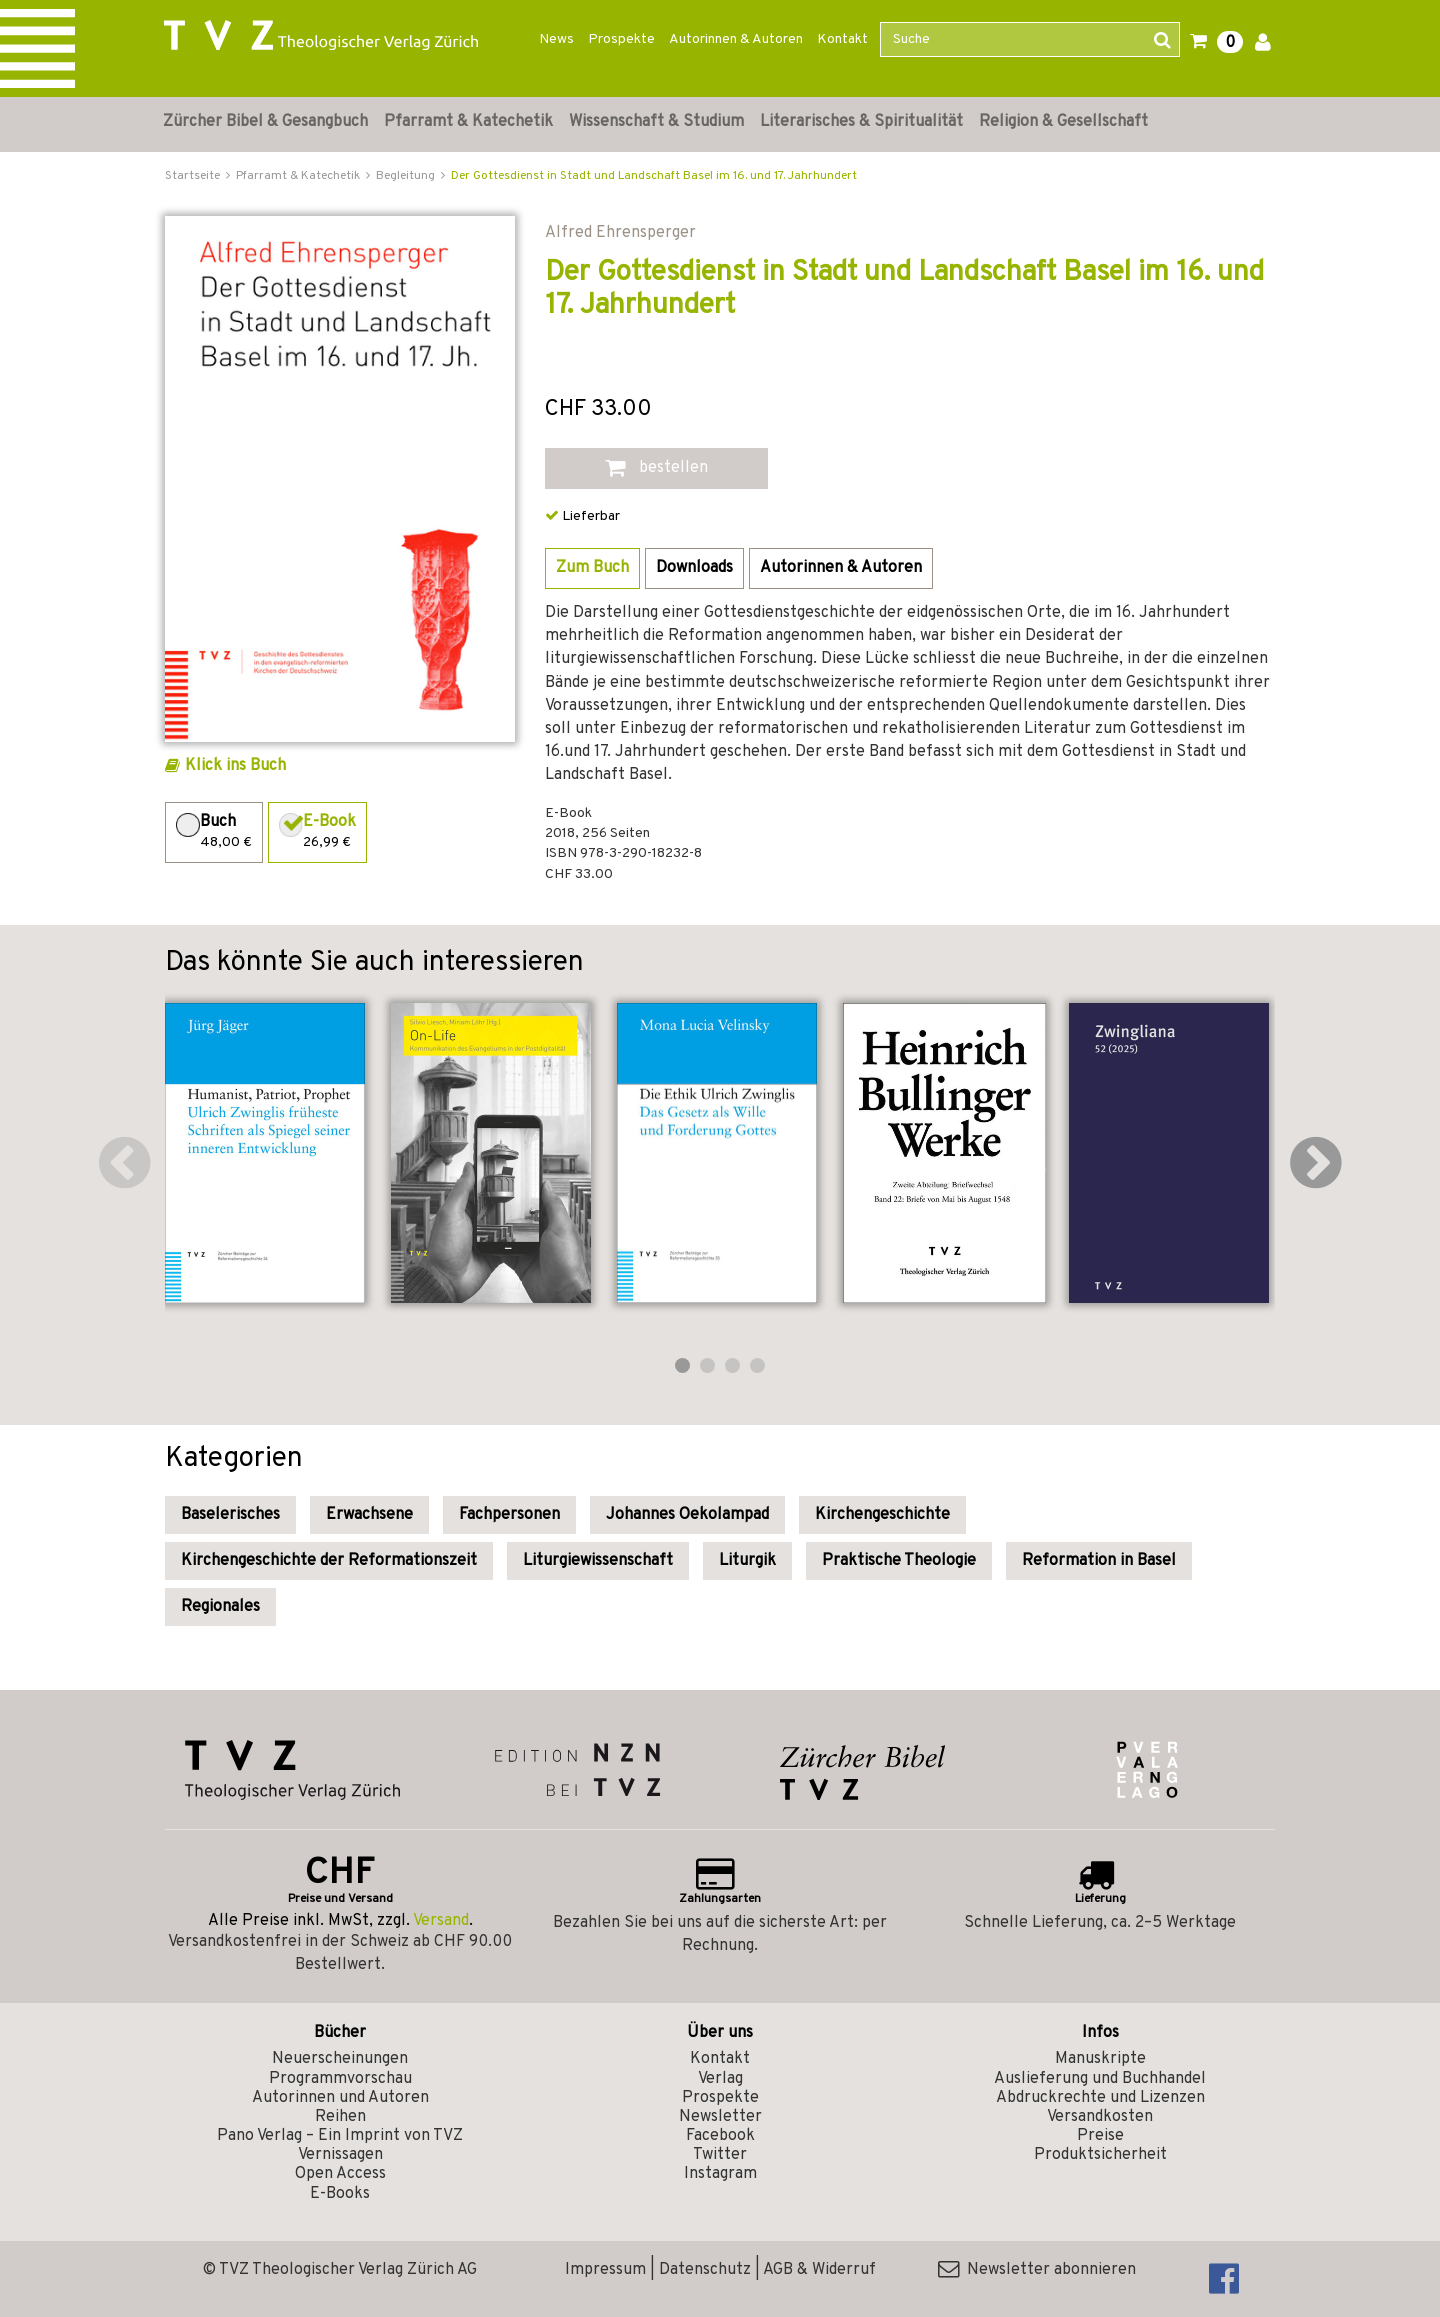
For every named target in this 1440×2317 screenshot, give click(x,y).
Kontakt (842, 39)
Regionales (220, 1607)
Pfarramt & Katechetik (468, 122)
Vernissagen (340, 2155)
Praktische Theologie (899, 1561)
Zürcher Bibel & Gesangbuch (265, 122)
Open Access (340, 2174)
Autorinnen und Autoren (340, 2098)
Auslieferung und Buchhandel (1100, 2079)
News (556, 39)
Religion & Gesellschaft (1063, 122)
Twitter (720, 2155)
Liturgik (747, 1561)
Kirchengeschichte (882, 1515)
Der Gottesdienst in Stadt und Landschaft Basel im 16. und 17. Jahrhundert (654, 176)
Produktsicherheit (1100, 2155)
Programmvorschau (340, 2079)
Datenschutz (705, 2270)
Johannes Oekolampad (687, 1515)
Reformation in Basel (1099, 1561)
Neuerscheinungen (340, 2059)
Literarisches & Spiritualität (861, 122)
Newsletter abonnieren (1037, 2270)
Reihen (340, 2117)
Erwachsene (369, 1515)
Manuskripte (1100, 2059)
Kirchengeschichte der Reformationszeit (329, 1561)
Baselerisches (230, 1515)
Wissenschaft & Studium (656, 122)
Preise (1100, 2136)
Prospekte (621, 39)
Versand (441, 1921)
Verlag (720, 2079)
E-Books (340, 2194)
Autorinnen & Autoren (736, 39)
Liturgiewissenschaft (598, 1561)
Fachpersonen (509, 1515)
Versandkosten (1100, 2117)
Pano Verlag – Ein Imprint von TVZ (340, 2136)
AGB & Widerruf (819, 2270)
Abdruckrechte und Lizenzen (1100, 2098)
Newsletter (720, 2117)
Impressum (605, 2270)
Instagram (720, 2174)
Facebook (720, 2136)
